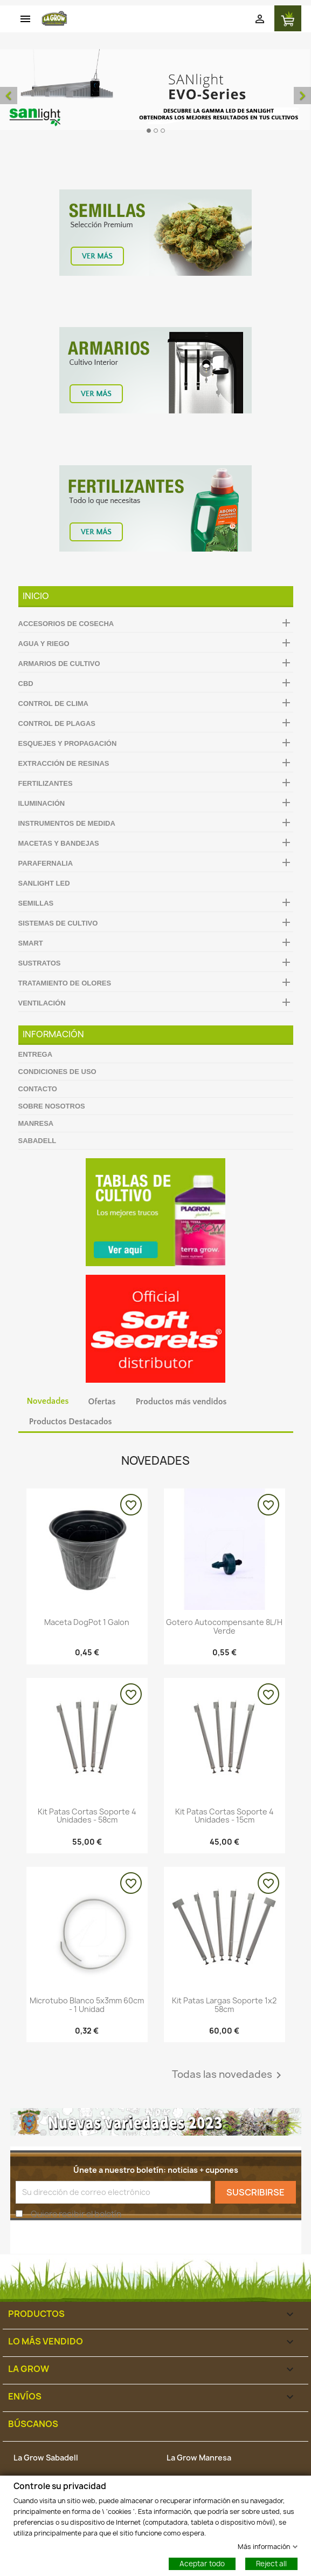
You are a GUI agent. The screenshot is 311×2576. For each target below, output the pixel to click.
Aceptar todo (202, 2563)
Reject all (271, 2563)
